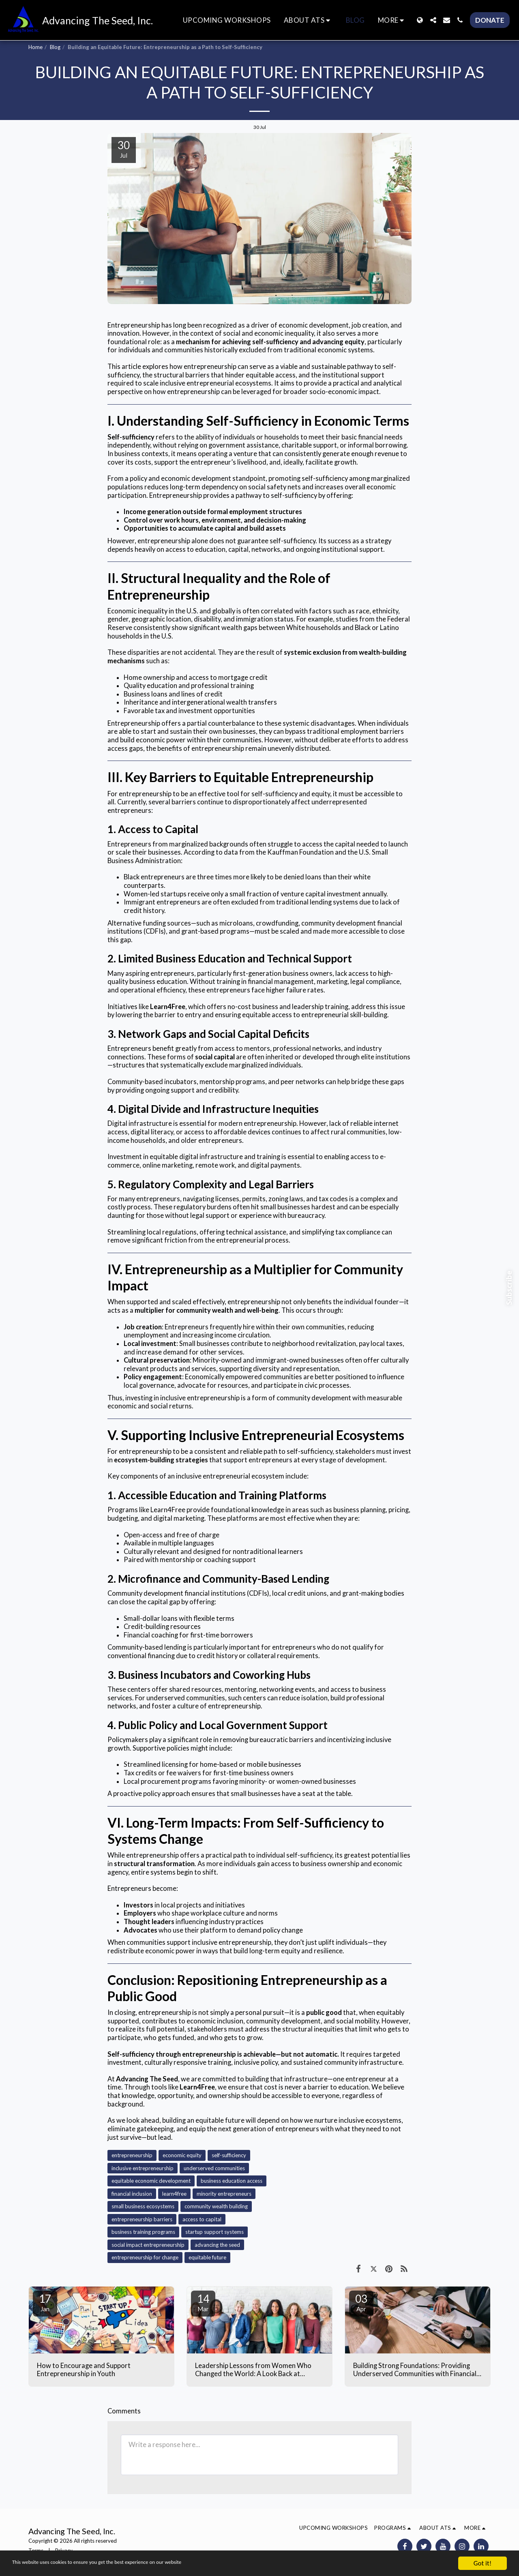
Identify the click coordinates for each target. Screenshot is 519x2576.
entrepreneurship (132, 2155)
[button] (308, 20)
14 (203, 2302)
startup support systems (214, 2232)
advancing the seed (217, 2245)
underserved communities (214, 2168)
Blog (55, 47)
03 (361, 2302)
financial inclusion (132, 2193)
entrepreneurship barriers (142, 2219)
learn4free (174, 2193)
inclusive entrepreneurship (143, 2168)
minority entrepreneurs (224, 2193)
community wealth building (216, 2206)
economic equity (182, 2155)
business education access (231, 2180)
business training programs (143, 2232)
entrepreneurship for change (145, 2257)
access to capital (201, 2219)
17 (45, 2302)
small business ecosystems (143, 2206)
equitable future (207, 2257)
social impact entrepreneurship (148, 2245)
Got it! (482, 2563)
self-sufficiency (229, 2155)
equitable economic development (151, 2180)
